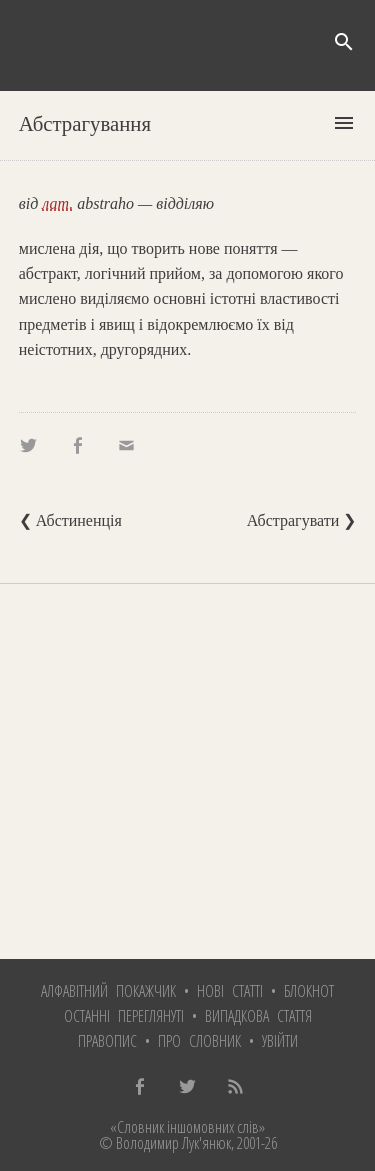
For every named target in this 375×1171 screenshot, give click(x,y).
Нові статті (230, 991)
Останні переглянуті (124, 1016)
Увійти (280, 1041)
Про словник (199, 1041)
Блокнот (309, 991)
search (344, 42)
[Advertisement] (187, 771)
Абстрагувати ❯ (301, 520)
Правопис (107, 1041)
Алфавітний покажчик (108, 991)
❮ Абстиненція (70, 520)
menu (344, 123)
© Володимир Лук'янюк (165, 1143)
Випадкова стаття (258, 1016)
